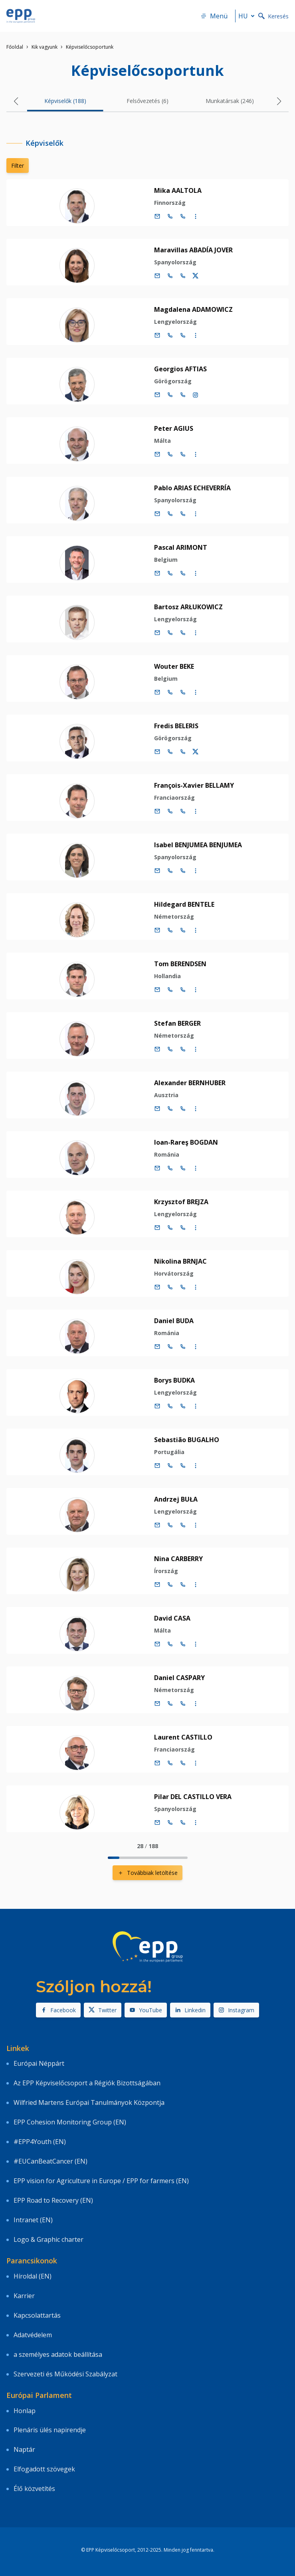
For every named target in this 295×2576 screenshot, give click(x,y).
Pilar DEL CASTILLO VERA (193, 1796)
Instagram (236, 2010)
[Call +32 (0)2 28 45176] (170, 276)
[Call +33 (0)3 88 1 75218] (183, 1584)
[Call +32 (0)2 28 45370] (170, 1168)
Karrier (24, 2295)
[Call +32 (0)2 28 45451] (170, 1228)
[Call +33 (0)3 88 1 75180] (183, 1109)
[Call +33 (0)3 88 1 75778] (183, 573)
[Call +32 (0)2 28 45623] (170, 990)
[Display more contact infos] (195, 216)
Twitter (103, 2010)
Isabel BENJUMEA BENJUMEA (198, 844)
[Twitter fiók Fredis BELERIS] (195, 752)
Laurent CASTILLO (183, 1737)
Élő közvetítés (34, 2488)
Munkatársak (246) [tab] (230, 101)
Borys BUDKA (174, 1380)
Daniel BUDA (174, 1320)
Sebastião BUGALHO (186, 1439)
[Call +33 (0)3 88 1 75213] (183, 1465)
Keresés (273, 16)
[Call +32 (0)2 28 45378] (170, 335)
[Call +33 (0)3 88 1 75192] (183, 454)
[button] (16, 101)
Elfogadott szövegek (44, 2469)
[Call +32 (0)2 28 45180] (170, 1109)
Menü (214, 16)
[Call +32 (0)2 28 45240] (170, 1763)
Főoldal (14, 47)
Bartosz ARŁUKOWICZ (188, 606)
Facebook (58, 2010)
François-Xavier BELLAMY (194, 785)
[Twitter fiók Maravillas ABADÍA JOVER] (195, 276)
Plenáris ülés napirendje (50, 2429)
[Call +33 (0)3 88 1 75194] (183, 633)
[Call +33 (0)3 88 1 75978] (183, 1703)
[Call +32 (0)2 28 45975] (170, 216)
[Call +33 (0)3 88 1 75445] (183, 1644)
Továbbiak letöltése (147, 1873)
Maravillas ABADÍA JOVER (193, 250)
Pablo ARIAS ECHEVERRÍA (192, 487)
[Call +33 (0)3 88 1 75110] (183, 1346)
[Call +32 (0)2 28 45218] (170, 1584)
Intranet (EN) (33, 2219)
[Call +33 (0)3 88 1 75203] (183, 752)
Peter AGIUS (173, 428)
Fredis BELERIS (176, 725)
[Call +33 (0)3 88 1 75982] (183, 1822)
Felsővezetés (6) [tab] (147, 101)
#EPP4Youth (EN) (40, 2141)
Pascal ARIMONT (180, 547)
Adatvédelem (33, 2334)
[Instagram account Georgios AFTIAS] (195, 395)
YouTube (145, 2010)
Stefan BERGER (177, 1023)
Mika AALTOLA (178, 190)
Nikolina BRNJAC (180, 1261)
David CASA (172, 1618)
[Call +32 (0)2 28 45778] (170, 573)
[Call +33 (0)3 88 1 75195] (183, 692)
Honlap (25, 2410)
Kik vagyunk (44, 47)
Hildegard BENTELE (184, 904)
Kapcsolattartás (37, 2315)
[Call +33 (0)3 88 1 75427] (183, 1049)
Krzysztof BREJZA (181, 1201)
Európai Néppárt (39, 2063)
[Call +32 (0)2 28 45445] (170, 1644)
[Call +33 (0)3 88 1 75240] (183, 1763)
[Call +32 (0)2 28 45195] (170, 692)
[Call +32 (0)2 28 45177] (170, 395)
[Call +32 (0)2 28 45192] (170, 454)
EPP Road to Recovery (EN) (53, 2200)
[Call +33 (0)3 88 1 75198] (183, 514)
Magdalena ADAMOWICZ (193, 309)
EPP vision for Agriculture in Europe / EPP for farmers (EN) (101, 2180)
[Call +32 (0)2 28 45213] (170, 1465)
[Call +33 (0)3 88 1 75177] (183, 395)
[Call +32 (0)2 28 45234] (170, 930)
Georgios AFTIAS (180, 369)
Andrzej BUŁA (176, 1499)
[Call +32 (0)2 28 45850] (170, 871)
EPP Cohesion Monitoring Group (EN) (70, 2122)
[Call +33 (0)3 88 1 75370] (183, 1168)
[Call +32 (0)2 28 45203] (170, 752)
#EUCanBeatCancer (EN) (50, 2161)
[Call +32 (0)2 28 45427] (170, 1049)
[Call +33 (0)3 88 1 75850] (183, 871)
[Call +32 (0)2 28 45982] (170, 1822)
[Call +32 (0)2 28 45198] (170, 514)
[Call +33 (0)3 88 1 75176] (183, 276)
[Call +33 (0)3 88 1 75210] (183, 1406)
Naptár (24, 2449)
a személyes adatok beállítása (58, 2354)
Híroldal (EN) (32, 2276)
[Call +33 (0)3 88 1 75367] (183, 811)
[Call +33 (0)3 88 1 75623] (183, 990)
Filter (17, 165)
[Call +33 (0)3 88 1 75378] (183, 335)
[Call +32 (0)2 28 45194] (170, 633)
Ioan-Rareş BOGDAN (186, 1142)
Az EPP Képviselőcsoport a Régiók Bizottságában (87, 2083)
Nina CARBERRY (178, 1558)
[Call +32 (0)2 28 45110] (170, 1346)
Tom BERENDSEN (180, 963)
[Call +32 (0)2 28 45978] (170, 1703)
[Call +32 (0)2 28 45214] (170, 1525)
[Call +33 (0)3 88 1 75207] (183, 1287)
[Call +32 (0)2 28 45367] (170, 811)
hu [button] (247, 16)
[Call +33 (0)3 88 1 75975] (183, 216)
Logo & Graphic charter (48, 2239)
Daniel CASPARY (179, 1677)
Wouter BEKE (174, 666)
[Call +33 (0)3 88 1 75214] (183, 1525)
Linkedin (190, 2010)
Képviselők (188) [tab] (65, 101)
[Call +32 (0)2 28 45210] (170, 1406)
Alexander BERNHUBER (190, 1082)
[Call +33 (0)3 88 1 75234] (183, 930)
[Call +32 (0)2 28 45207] (170, 1287)
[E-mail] (157, 216)
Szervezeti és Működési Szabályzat (65, 2374)
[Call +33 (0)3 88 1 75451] (183, 1228)
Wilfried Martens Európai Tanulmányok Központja (89, 2102)
